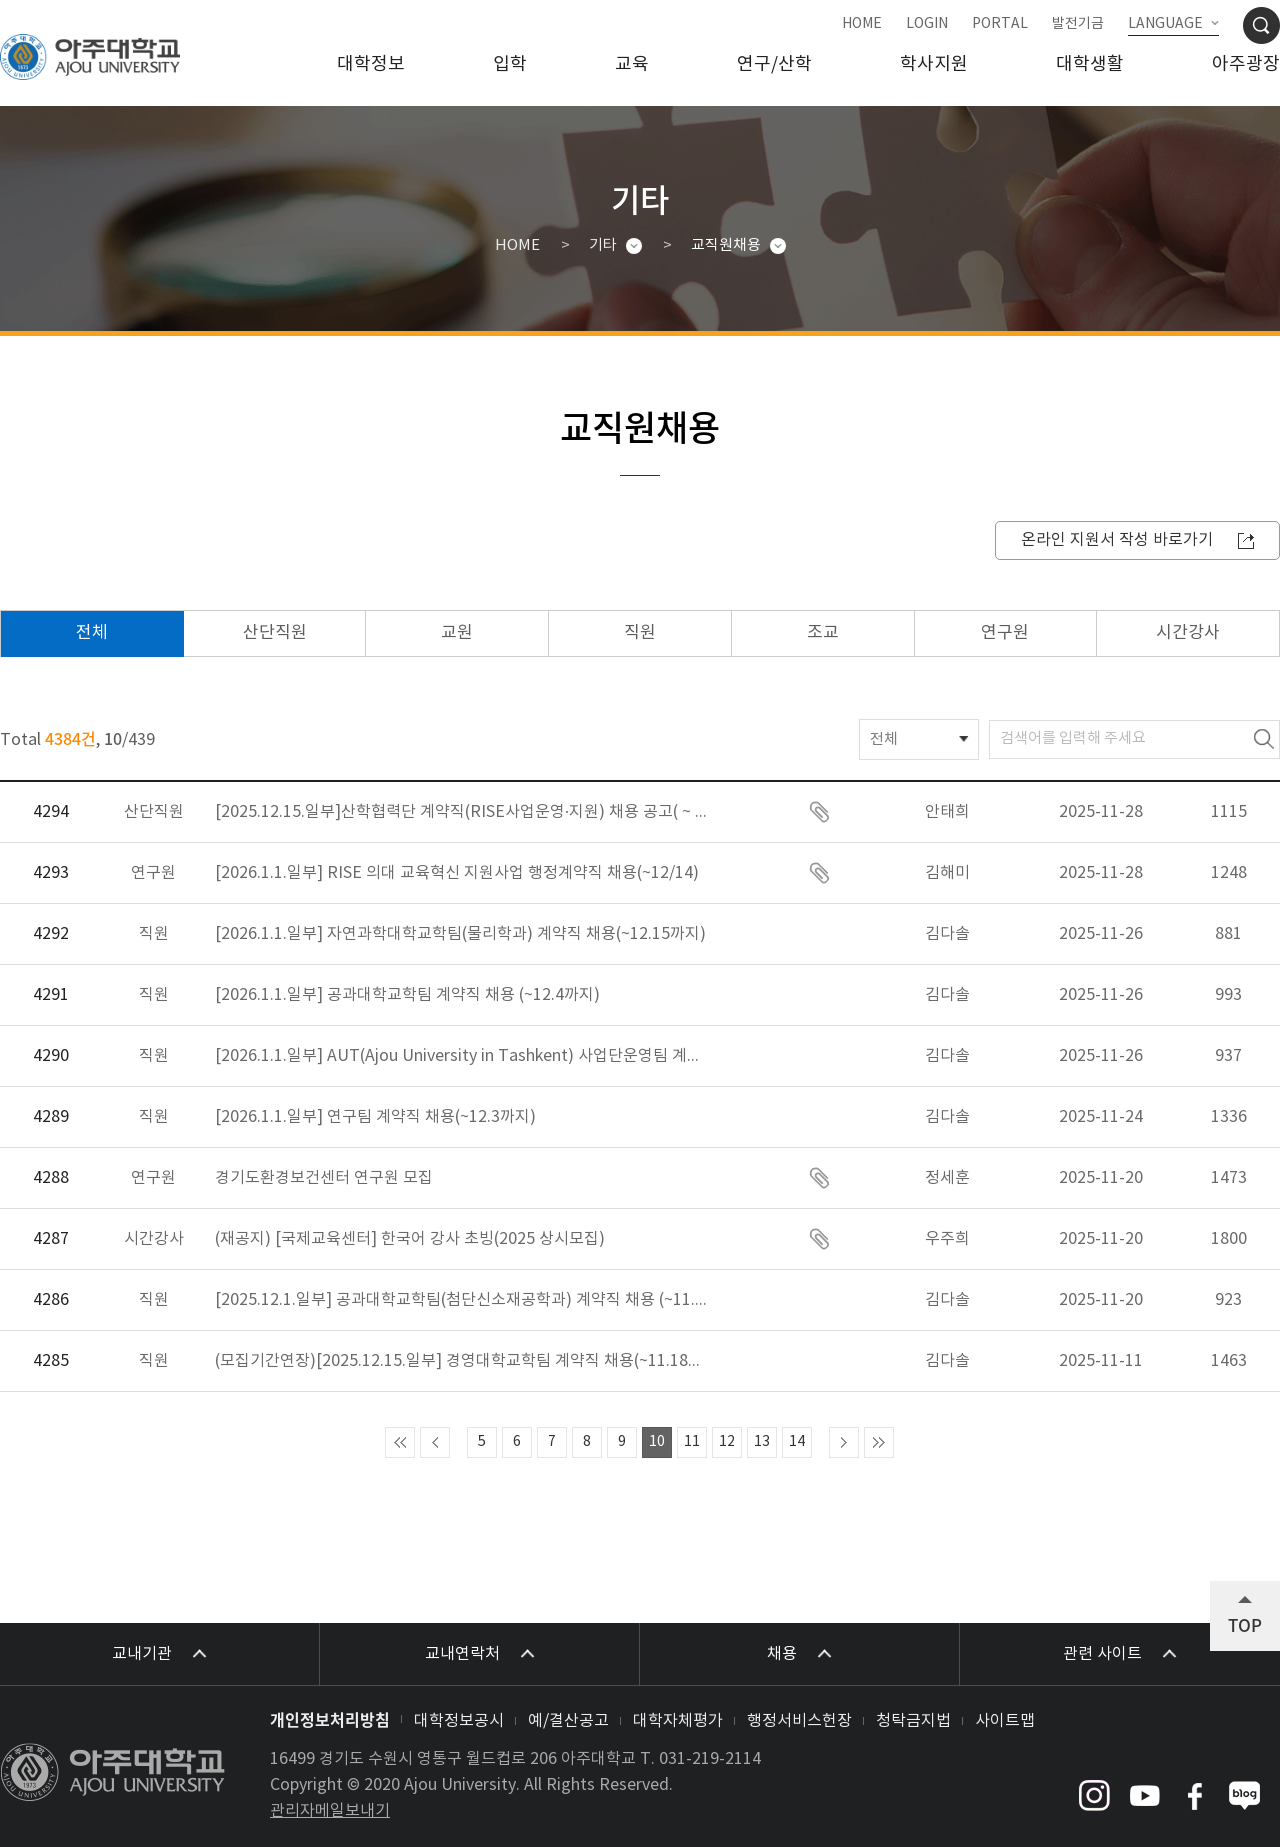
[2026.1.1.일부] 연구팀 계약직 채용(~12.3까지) (375, 1117)
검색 (1264, 739)
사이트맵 (1005, 1721)
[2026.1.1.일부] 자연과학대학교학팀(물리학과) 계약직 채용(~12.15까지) (460, 934)
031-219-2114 (710, 1759)
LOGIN (927, 24)
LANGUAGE (1165, 24)
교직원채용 (726, 245)
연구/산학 (774, 64)
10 (657, 1442)
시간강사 (1188, 633)
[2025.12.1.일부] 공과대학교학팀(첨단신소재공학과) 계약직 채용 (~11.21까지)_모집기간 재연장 (464, 1300)
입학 (510, 64)
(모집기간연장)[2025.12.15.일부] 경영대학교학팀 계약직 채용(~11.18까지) (464, 1361)
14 (797, 1442)
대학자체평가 (678, 1721)
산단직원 (275, 633)
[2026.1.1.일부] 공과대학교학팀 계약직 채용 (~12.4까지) (407, 995)
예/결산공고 (568, 1721)
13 (762, 1442)
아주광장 (1246, 64)
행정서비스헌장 (799, 1721)
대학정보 (371, 64)
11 (692, 1442)
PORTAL (1000, 24)
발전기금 (1078, 24)
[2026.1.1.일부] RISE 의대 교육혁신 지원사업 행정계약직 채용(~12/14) (457, 873)
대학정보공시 (459, 1721)
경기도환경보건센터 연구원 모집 (324, 1178)
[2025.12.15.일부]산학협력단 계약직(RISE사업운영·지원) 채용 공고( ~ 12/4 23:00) (464, 812)
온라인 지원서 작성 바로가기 (1117, 540)
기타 (603, 245)
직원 (640, 633)
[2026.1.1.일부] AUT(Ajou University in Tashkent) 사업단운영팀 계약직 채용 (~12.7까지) (464, 1056)
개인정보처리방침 (330, 1719)
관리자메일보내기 (330, 1811)
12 (727, 1442)
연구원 (1005, 633)
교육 (632, 64)
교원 (457, 633)
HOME (862, 24)
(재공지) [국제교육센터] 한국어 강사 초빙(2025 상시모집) (410, 1239)
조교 (823, 633)
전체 (92, 633)
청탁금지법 (913, 1721)
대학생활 (1090, 64)
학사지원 (934, 64)
